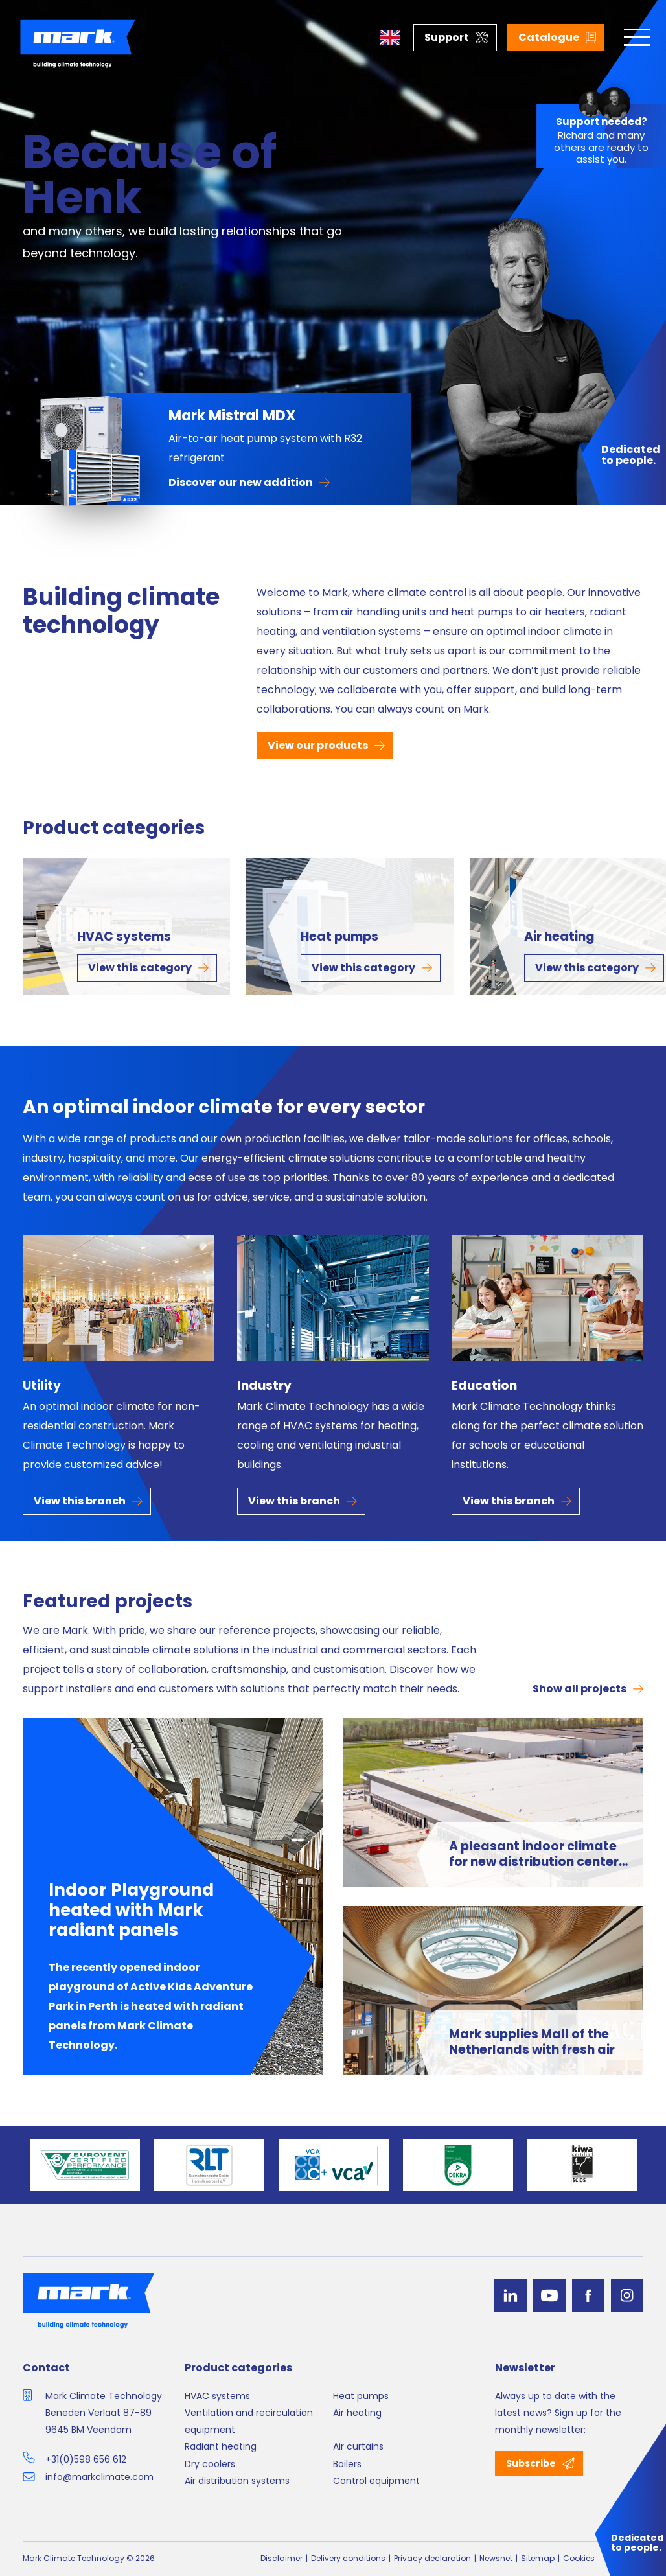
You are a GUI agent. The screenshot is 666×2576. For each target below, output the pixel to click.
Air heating (559, 937)
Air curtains (358, 2446)
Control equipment (376, 2480)
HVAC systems (124, 937)
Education (484, 1385)
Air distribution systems (237, 2480)
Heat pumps (339, 937)
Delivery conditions (348, 2558)
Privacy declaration (432, 2558)
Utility (42, 1385)
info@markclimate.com (99, 2476)
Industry (264, 1385)
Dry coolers (210, 2463)
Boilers (347, 2463)
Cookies (579, 2558)
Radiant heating (221, 2446)
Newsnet (495, 2558)
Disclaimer (281, 2558)
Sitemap (538, 2558)
